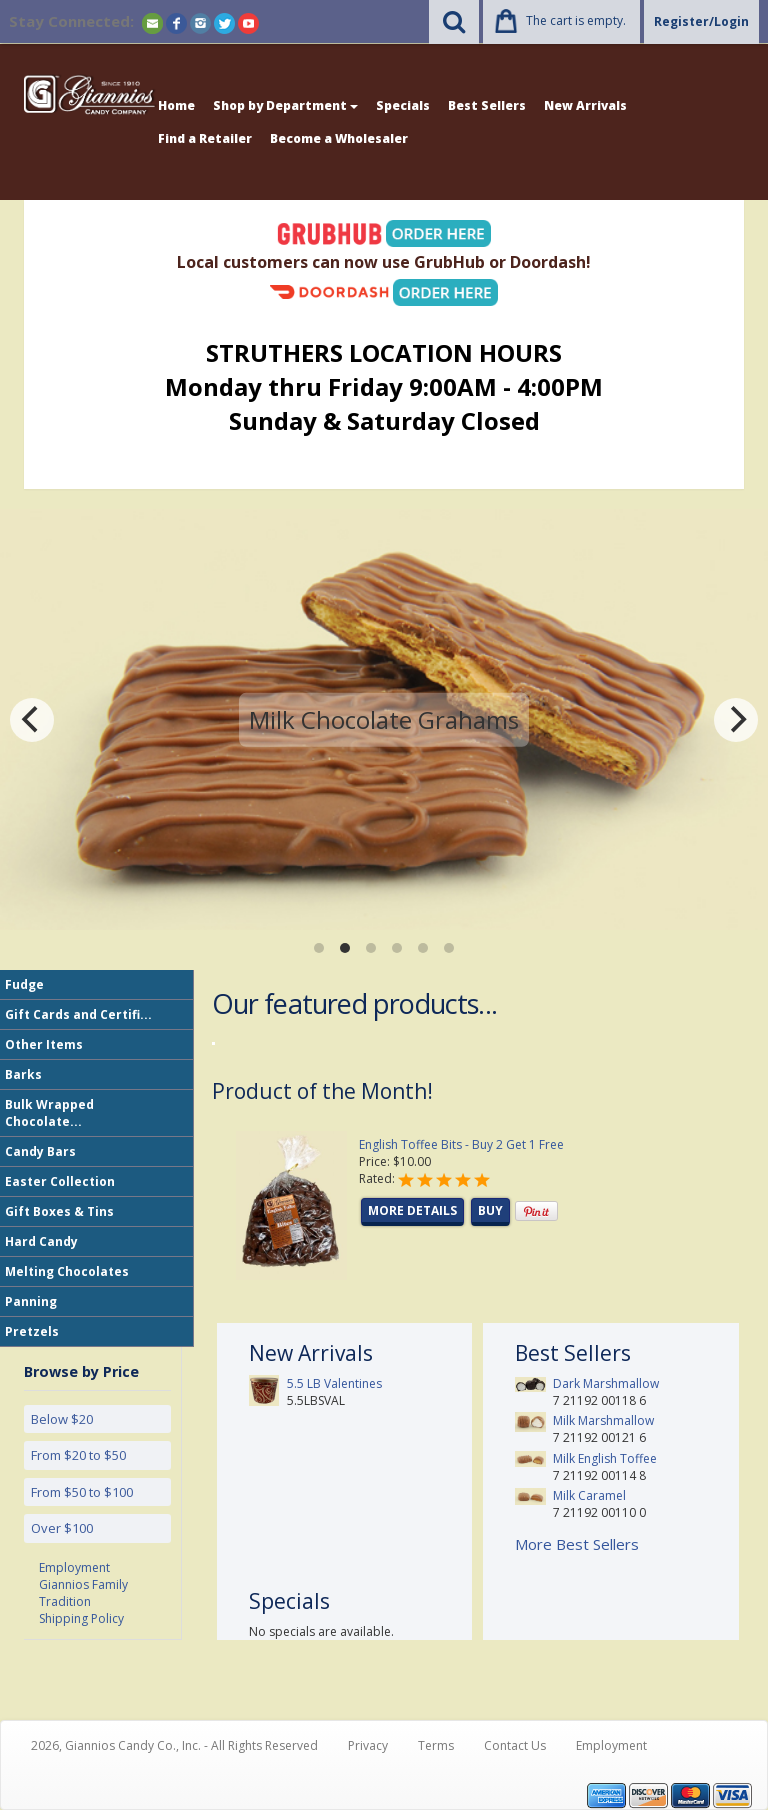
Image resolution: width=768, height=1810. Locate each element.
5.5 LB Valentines (334, 1383)
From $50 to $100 (82, 1492)
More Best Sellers (577, 1544)
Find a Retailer (205, 138)
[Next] (736, 720)
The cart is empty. (576, 20)
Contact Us (515, 1745)
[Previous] (32, 720)
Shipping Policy (81, 1618)
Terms (436, 1745)
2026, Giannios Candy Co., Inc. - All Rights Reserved (174, 1745)
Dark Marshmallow (606, 1383)
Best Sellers (487, 105)
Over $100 (62, 1528)
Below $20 (62, 1419)
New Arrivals (585, 105)
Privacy (368, 1745)
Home (176, 105)
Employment (74, 1567)
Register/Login (701, 21)
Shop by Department (285, 105)
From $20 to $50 (78, 1455)
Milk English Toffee (605, 1458)
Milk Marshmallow (603, 1420)
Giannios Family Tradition (83, 1593)
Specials (403, 105)
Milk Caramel (589, 1495)
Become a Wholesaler (339, 138)
